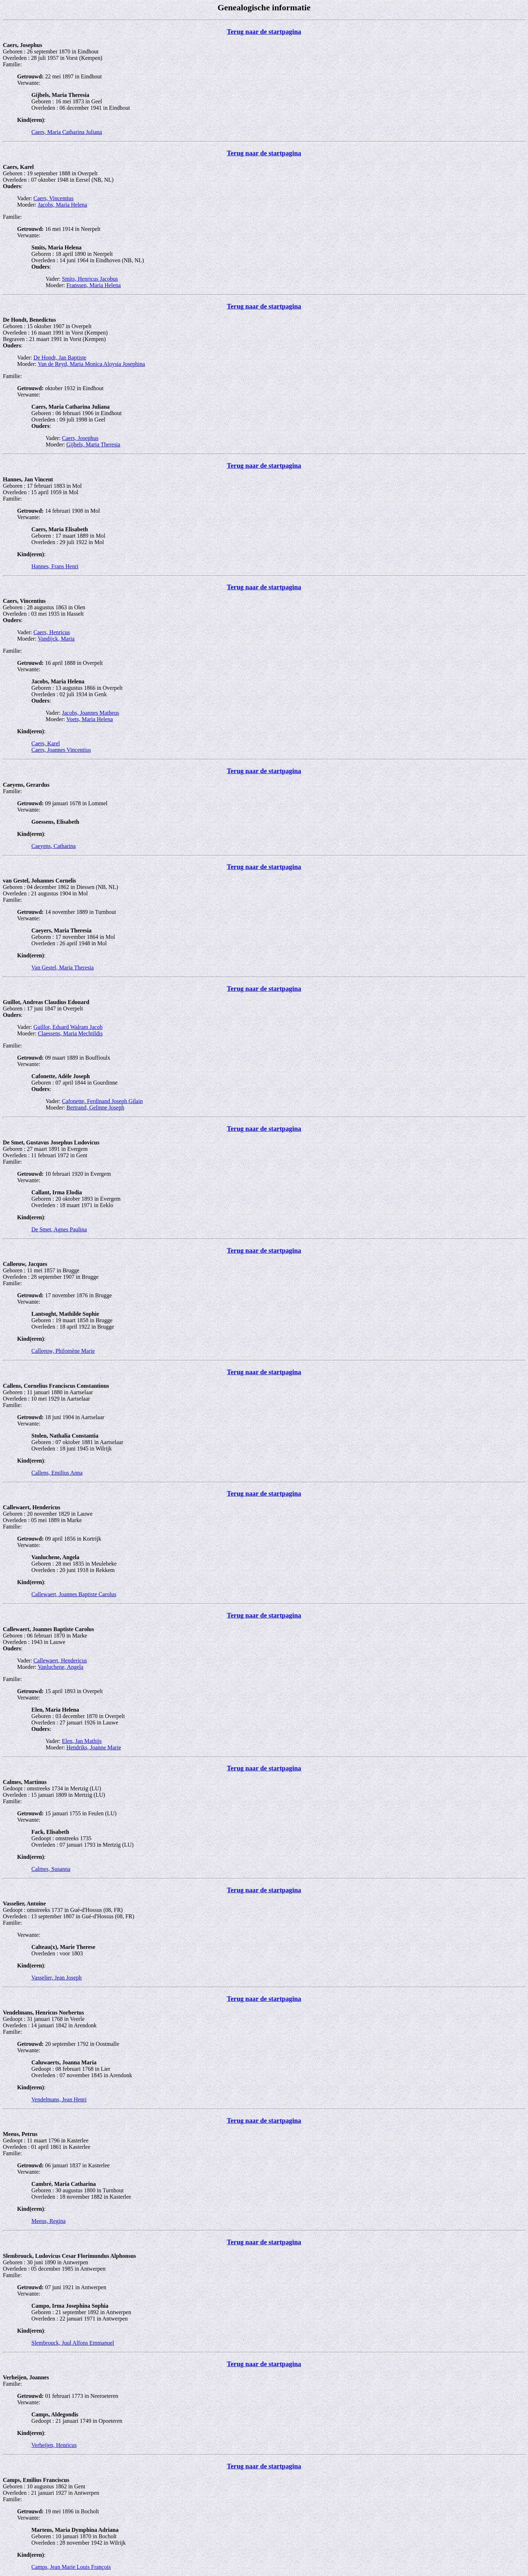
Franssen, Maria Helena (93, 285)
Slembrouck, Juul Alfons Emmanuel (72, 2343)
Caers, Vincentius (54, 198)
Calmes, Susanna (50, 1869)
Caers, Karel (45, 743)
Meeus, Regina (48, 2221)
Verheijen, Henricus (54, 2445)
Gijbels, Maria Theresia (93, 444)
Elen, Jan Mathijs (82, 1741)
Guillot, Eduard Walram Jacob (68, 1027)
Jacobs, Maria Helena (62, 205)
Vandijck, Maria (56, 639)
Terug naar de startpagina (264, 31)
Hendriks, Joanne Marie (93, 1747)
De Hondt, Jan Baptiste (60, 358)
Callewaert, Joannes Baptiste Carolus (73, 1594)
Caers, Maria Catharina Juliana (66, 132)
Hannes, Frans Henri (54, 566)
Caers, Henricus (52, 632)
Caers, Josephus (80, 438)
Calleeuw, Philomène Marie (63, 1351)
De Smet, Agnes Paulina (59, 1229)
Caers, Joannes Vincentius (61, 750)
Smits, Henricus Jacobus (90, 279)
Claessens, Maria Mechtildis (70, 1033)
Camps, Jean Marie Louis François (71, 2567)
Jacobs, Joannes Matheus (90, 713)
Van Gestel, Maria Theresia (62, 967)
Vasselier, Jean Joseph (56, 1978)
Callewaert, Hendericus (60, 1660)
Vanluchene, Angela (60, 1667)
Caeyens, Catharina (53, 846)
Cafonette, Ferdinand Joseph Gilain (102, 1101)
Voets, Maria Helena (89, 719)
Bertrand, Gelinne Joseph (95, 1108)
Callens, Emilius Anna (57, 1473)
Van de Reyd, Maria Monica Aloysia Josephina (91, 364)
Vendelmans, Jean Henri (59, 2099)
